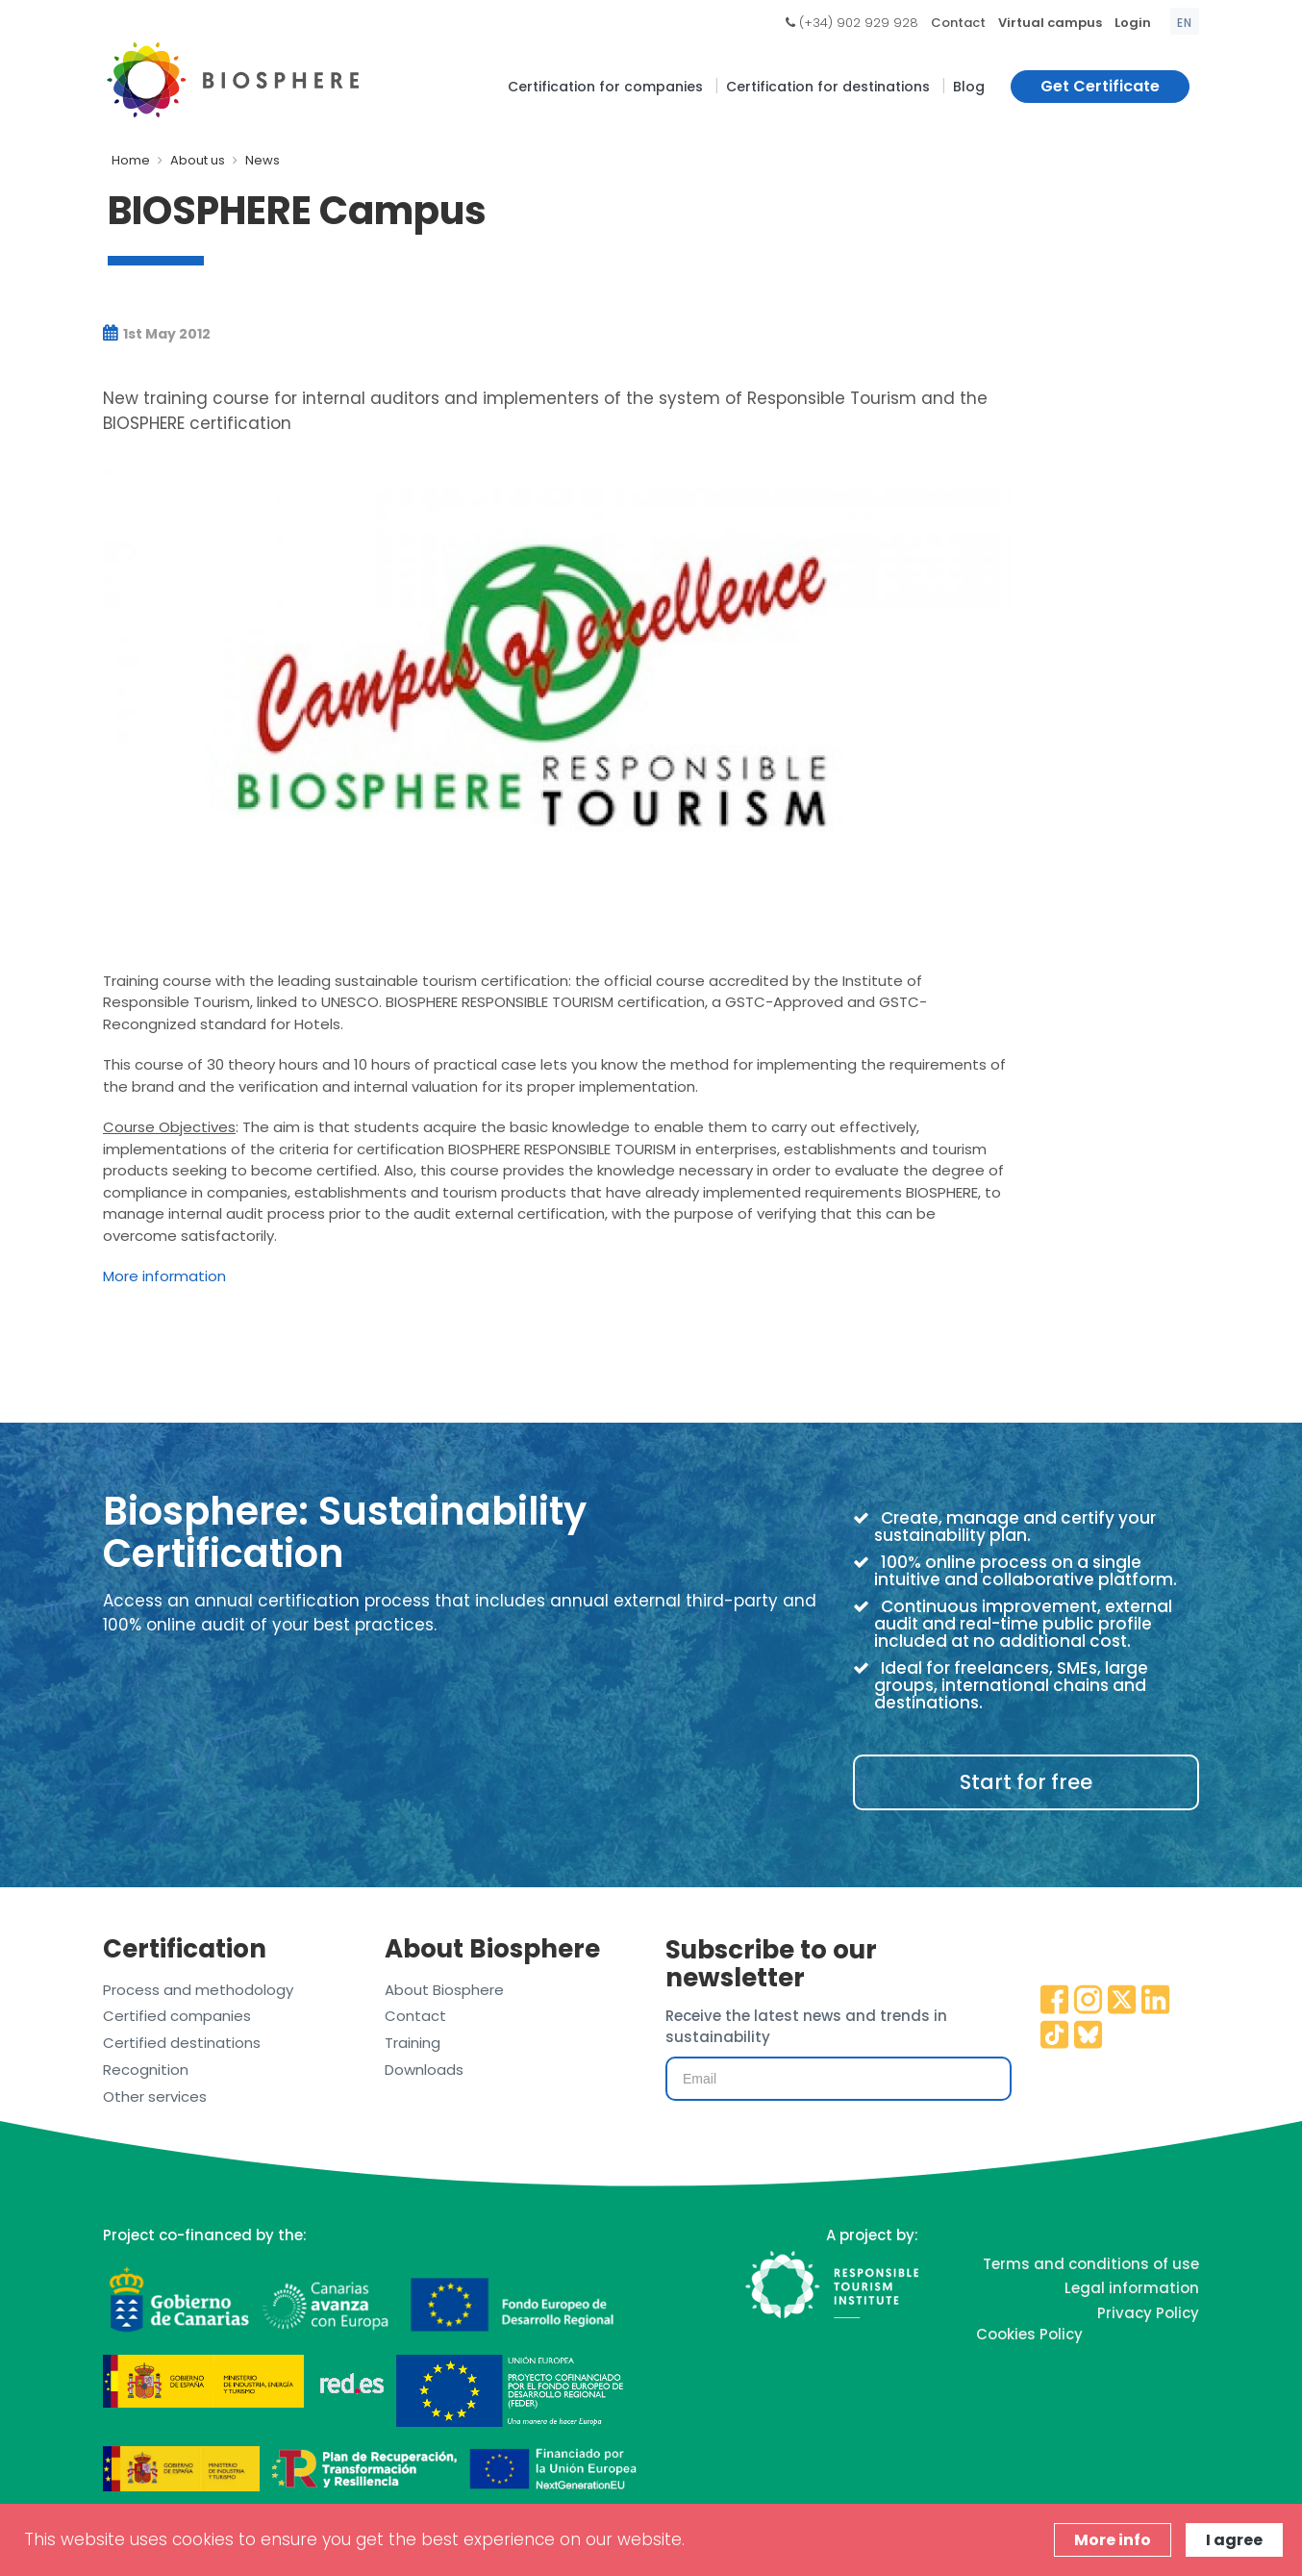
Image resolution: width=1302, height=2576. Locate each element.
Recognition (145, 2069)
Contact (958, 22)
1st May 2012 (157, 333)
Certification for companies (605, 86)
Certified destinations (182, 2043)
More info (1112, 2540)
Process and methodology (198, 1990)
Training (412, 2043)
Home (131, 160)
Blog (969, 86)
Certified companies (177, 2016)
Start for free (1026, 1782)
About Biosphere (444, 1990)
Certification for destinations (828, 86)
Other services (155, 2096)
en (1184, 22)
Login (1132, 22)
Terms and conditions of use (1091, 2264)
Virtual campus (1050, 22)
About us (197, 160)
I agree (1234, 2540)
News (262, 160)
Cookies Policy (1029, 2334)
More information (164, 1276)
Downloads (424, 2069)
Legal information (1131, 2288)
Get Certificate (1100, 86)
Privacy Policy (1148, 2313)
